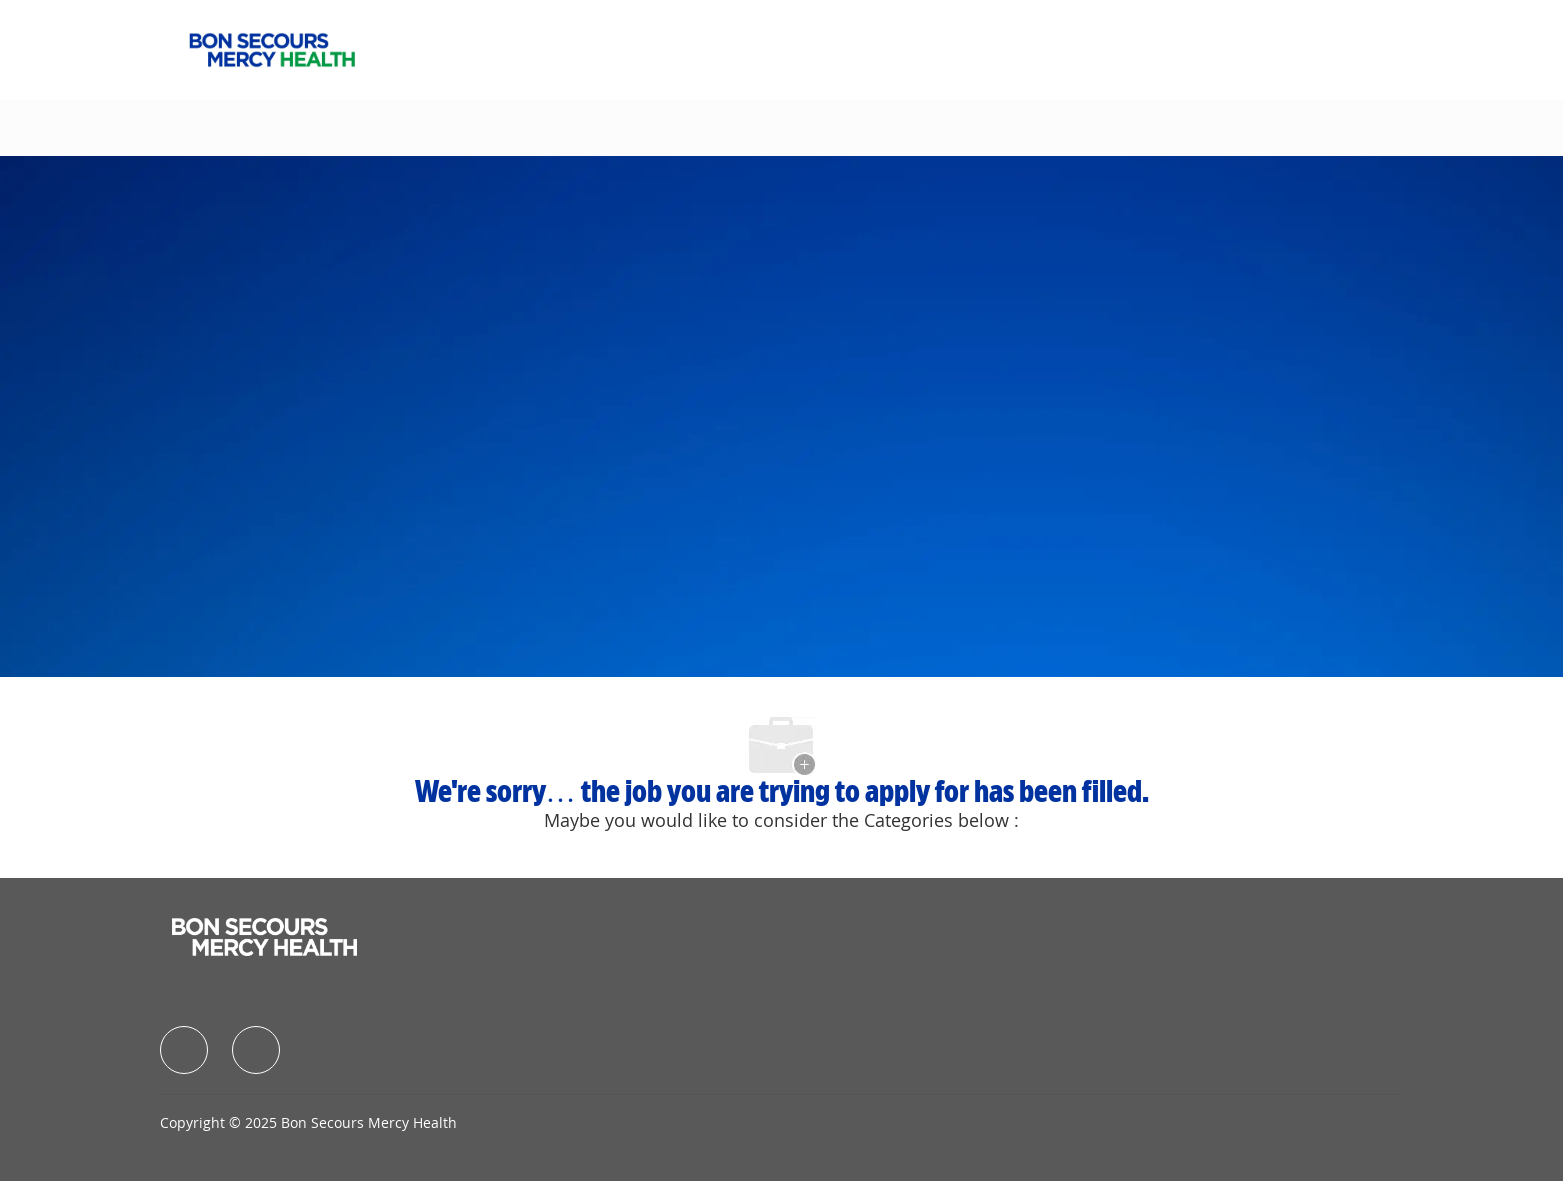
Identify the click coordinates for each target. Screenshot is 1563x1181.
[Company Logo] (272, 48)
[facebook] (184, 1050)
